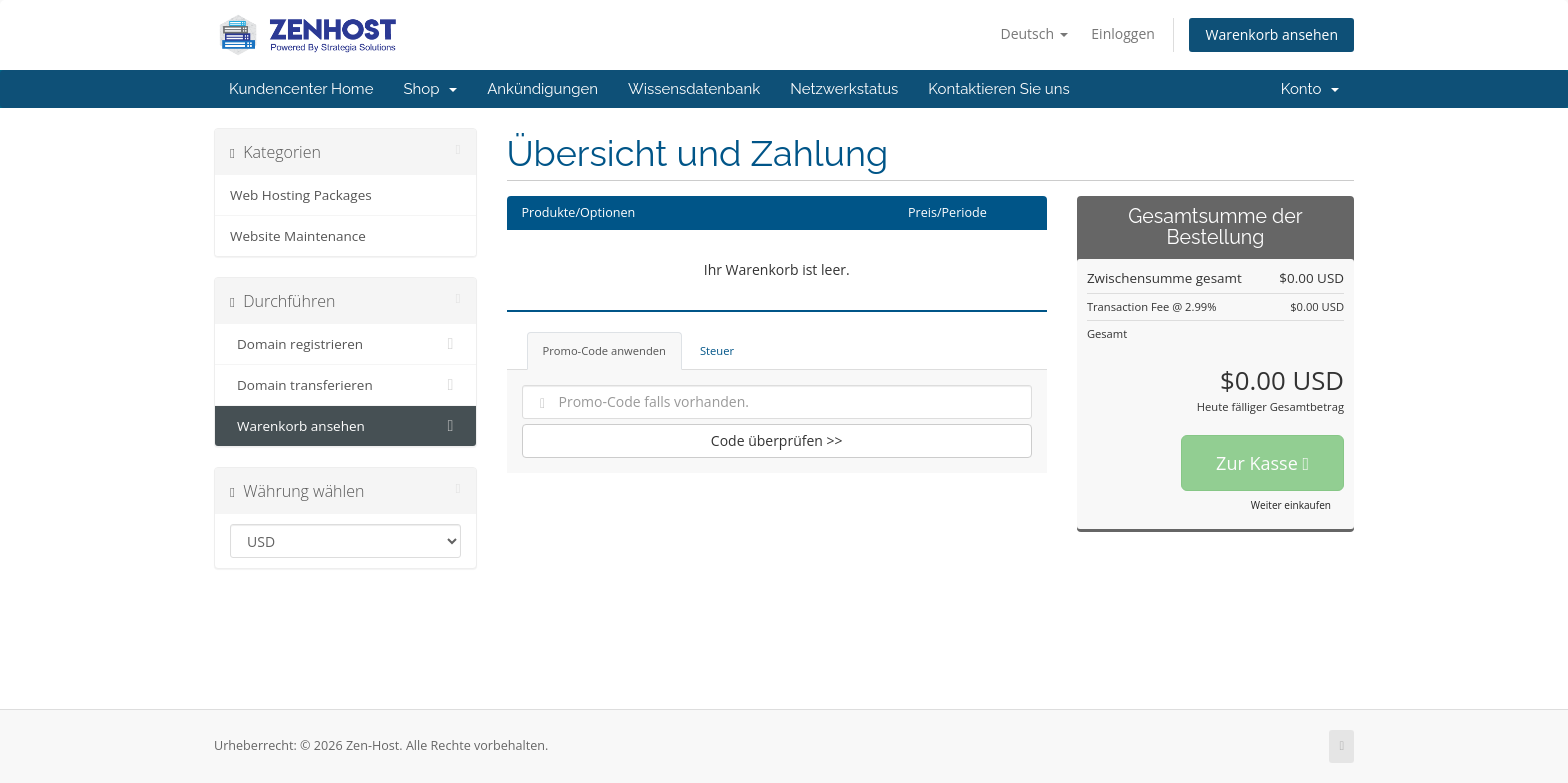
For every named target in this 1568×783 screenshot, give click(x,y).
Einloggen (1123, 33)
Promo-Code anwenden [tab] (604, 350)
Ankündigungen (542, 89)
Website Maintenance (298, 236)
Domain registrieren (345, 344)
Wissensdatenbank (694, 89)
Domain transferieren (345, 385)
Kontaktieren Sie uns (998, 89)
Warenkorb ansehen (1271, 34)
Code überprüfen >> (777, 440)
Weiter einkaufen (1291, 505)
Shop (430, 89)
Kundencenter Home (301, 89)
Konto (1310, 89)
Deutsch (1033, 33)
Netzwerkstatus (844, 89)
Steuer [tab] (717, 350)
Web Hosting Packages (301, 195)
